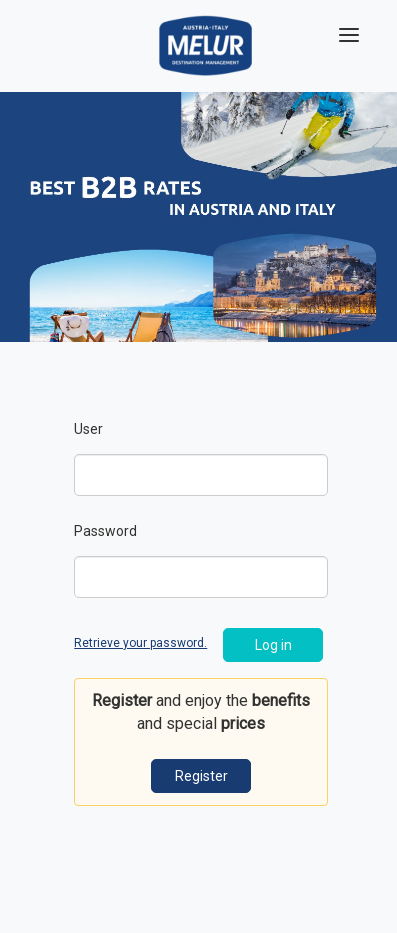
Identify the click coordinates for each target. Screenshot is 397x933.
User (88, 429)
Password (105, 531)
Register (201, 776)
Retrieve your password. (140, 643)
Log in (273, 645)
